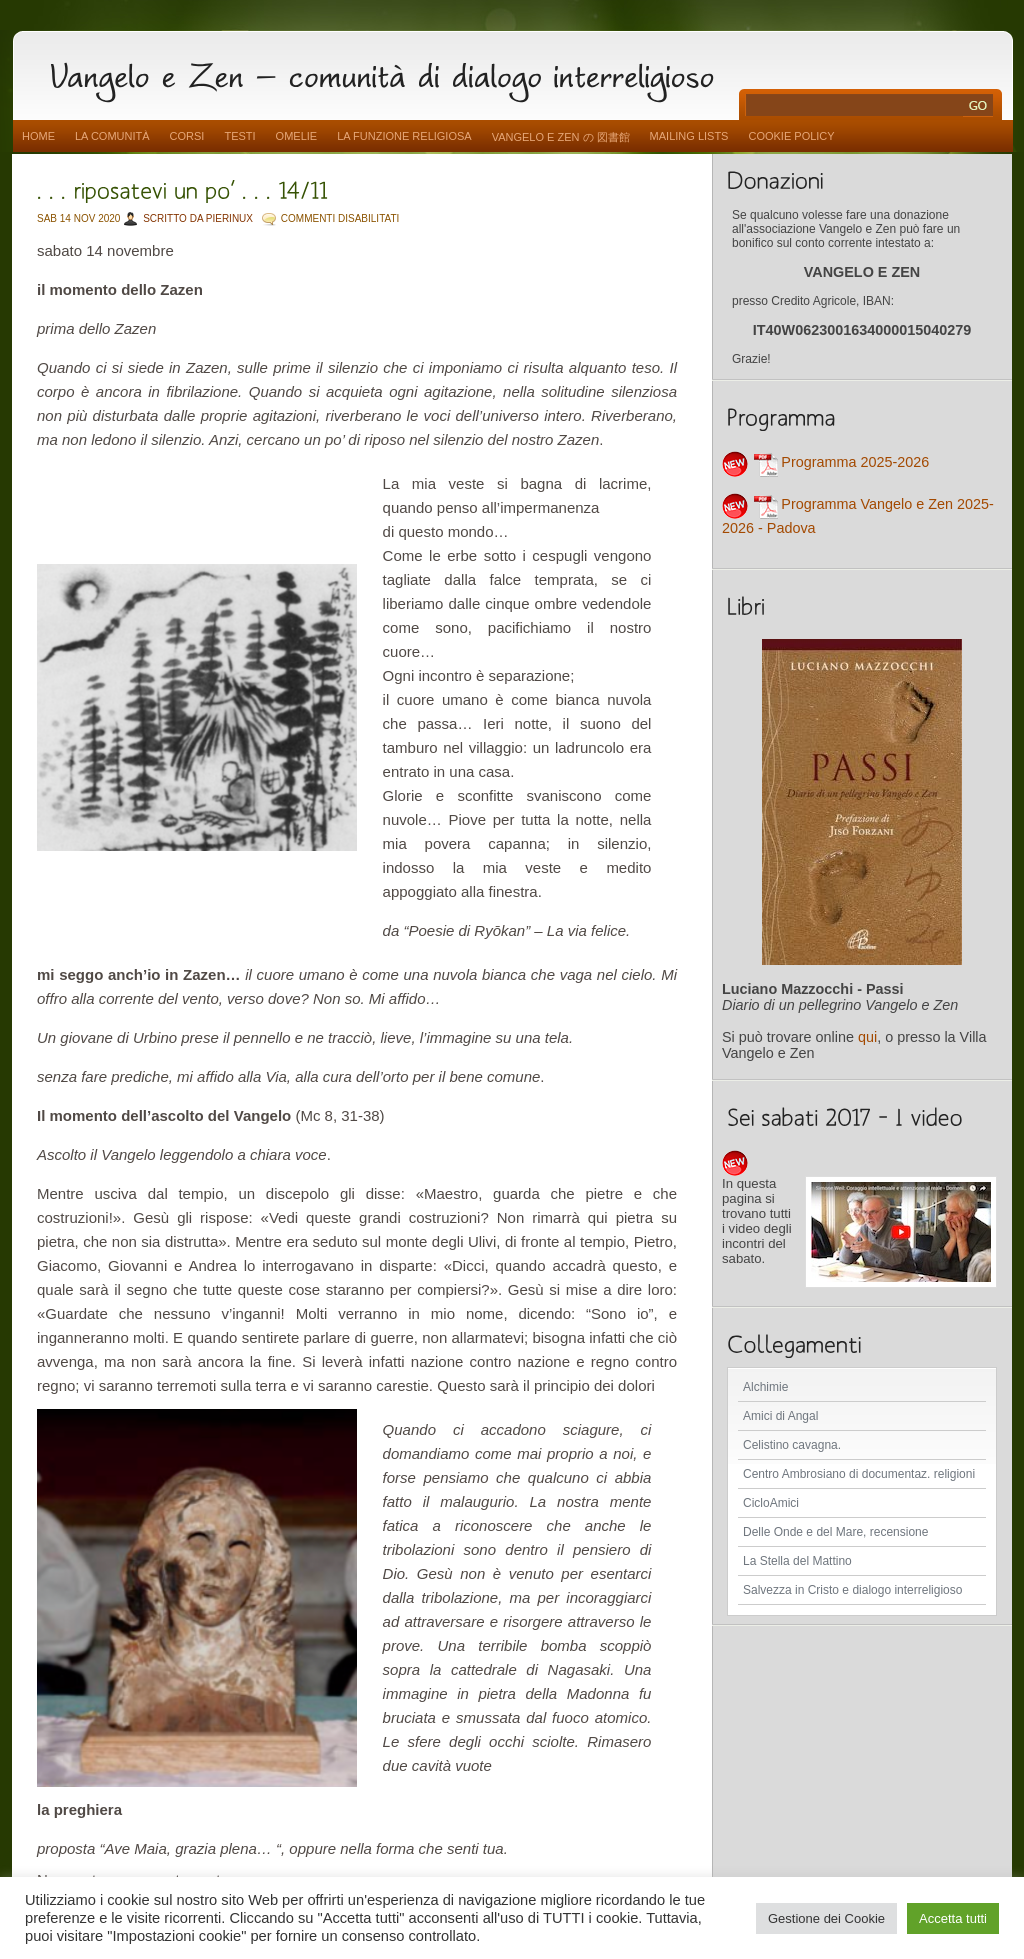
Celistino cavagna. (792, 1445)
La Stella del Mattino (797, 1561)
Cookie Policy (791, 136)
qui (867, 1037)
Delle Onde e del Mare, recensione (835, 1532)
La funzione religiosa (404, 136)
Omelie (297, 136)
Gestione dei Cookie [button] (826, 1918)
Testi (239, 136)
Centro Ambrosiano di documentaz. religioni (859, 1474)
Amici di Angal (780, 1416)
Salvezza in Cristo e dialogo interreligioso (852, 1590)
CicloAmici (771, 1503)
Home (38, 136)
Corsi (187, 136)
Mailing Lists (689, 136)
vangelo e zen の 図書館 (561, 137)
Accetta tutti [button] (953, 1918)
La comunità (112, 136)
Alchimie (765, 1387)
